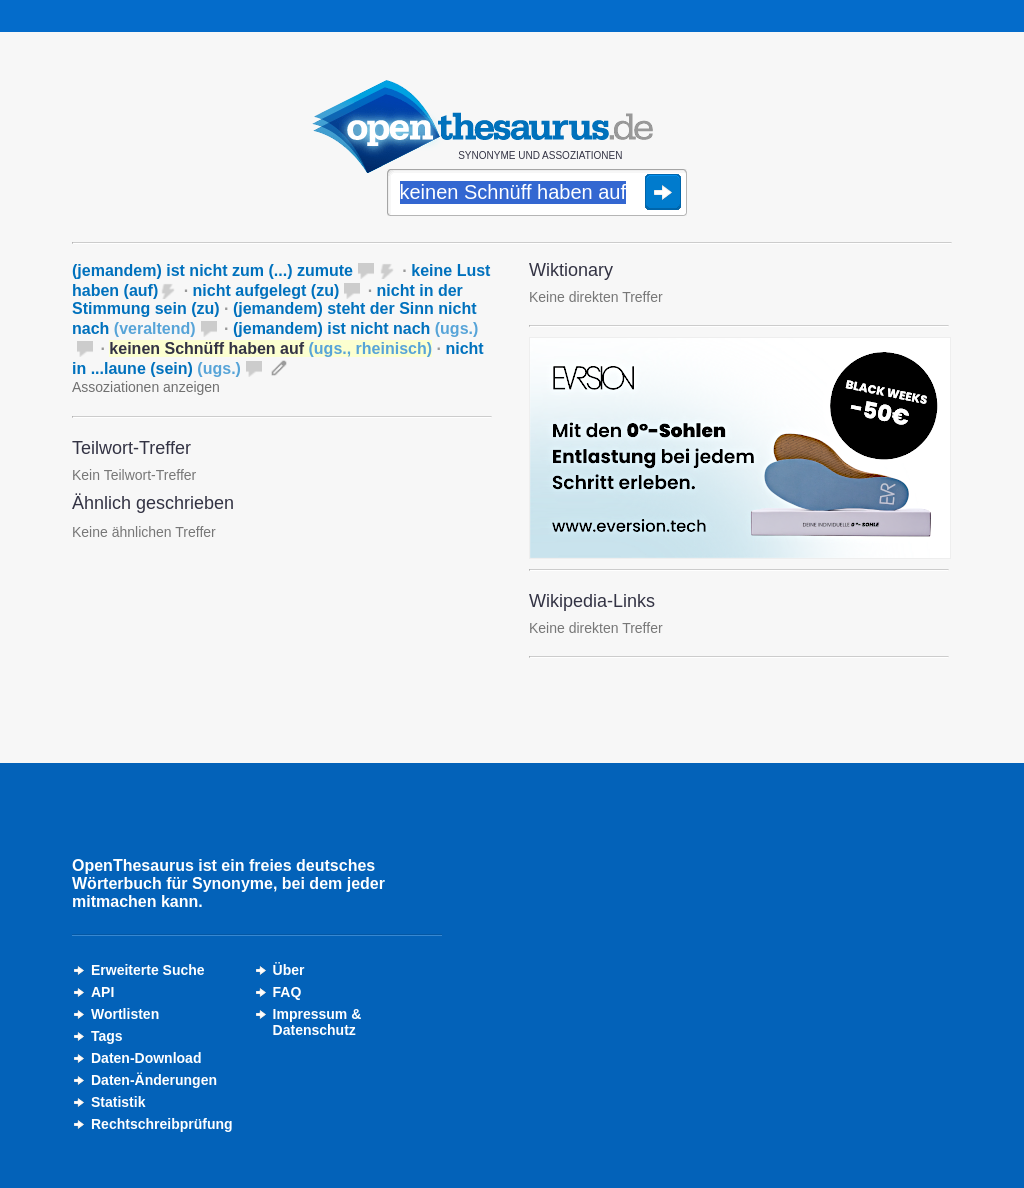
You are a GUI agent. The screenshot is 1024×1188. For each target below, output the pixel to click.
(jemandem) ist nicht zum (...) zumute (212, 270)
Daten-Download (146, 1058)
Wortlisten (125, 1014)
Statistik (118, 1102)
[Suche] (537, 194)
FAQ (287, 992)
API (102, 992)
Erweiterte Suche (148, 970)
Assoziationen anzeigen (146, 387)
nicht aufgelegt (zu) (266, 290)
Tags (107, 1036)
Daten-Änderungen (154, 1080)
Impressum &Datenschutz (317, 1022)
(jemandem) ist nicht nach (355, 328)
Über (289, 970)
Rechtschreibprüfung (162, 1124)
